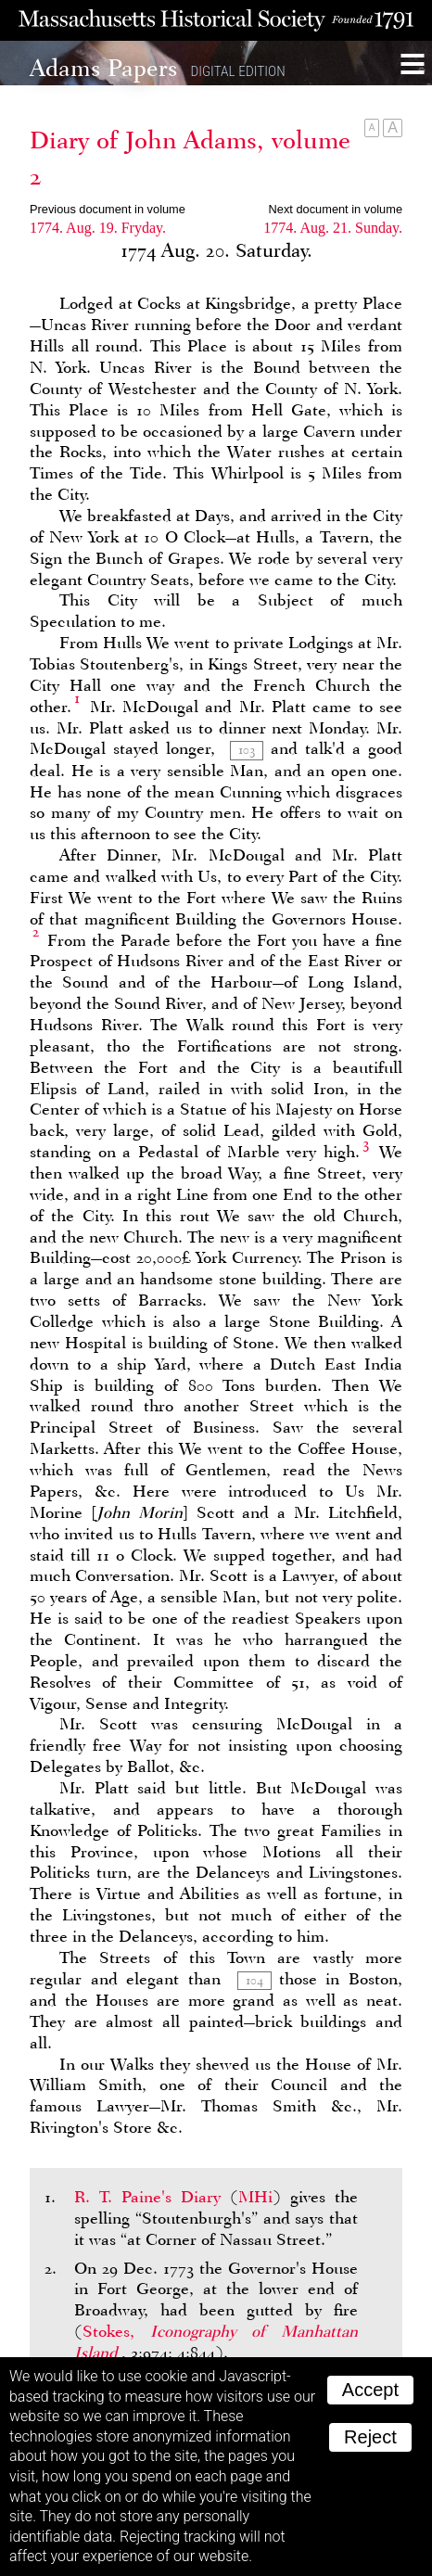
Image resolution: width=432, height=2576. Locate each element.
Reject (370, 2437)
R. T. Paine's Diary (147, 2197)
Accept (370, 2389)
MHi (255, 2197)
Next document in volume (335, 209)
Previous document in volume (107, 209)
